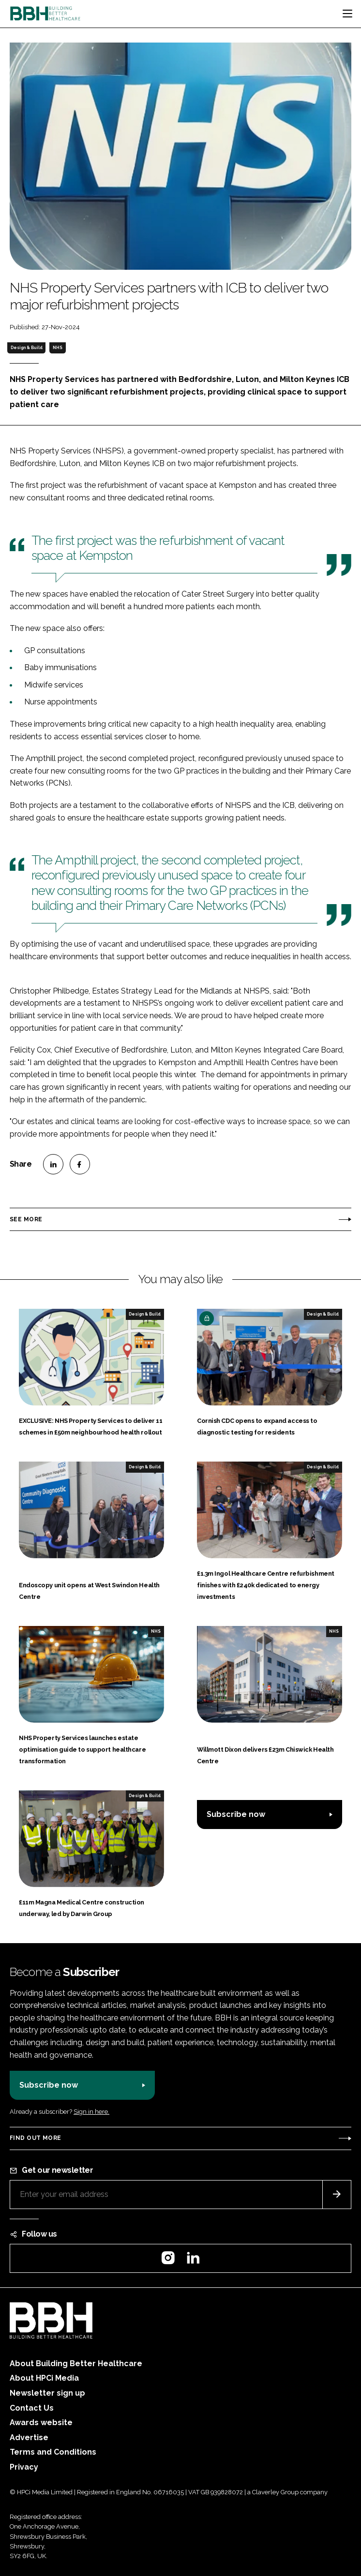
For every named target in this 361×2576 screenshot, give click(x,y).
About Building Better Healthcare (76, 2363)
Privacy (24, 2467)
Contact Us (32, 2408)
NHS (57, 347)
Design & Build (27, 347)
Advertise (29, 2437)
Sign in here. (91, 2111)
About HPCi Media (44, 2378)
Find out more (35, 2138)
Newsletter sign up (47, 2393)
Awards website (41, 2422)
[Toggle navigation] (347, 13)
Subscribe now (236, 1814)
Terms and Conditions (53, 2452)
